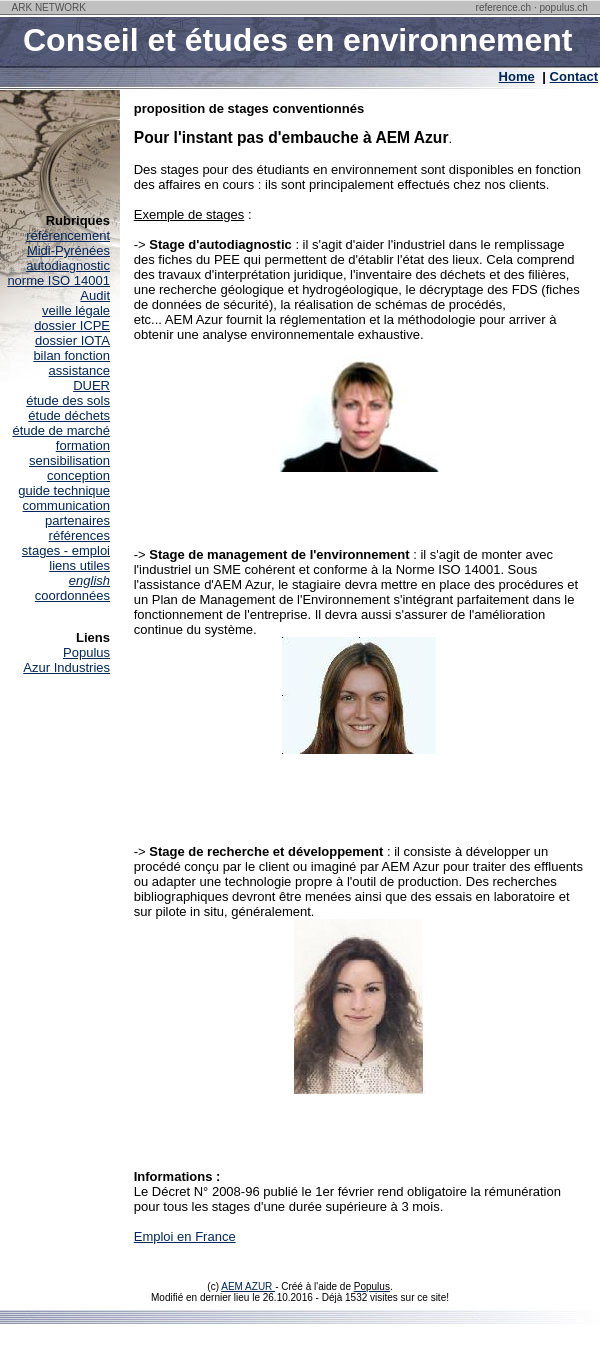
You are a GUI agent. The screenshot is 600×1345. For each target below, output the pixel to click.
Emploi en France (185, 1236)
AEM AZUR (248, 1286)
